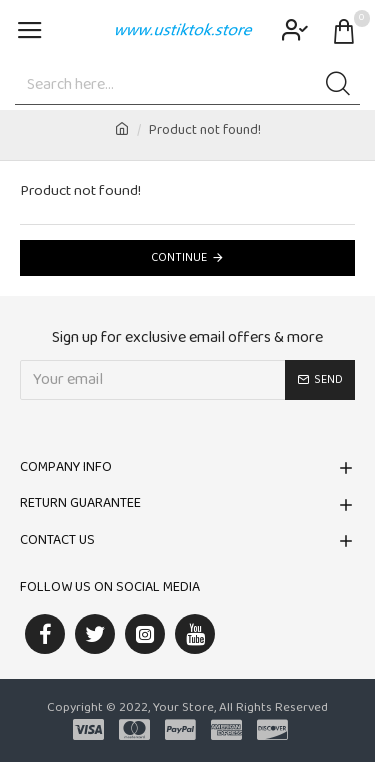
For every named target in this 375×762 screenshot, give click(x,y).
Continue (179, 258)
